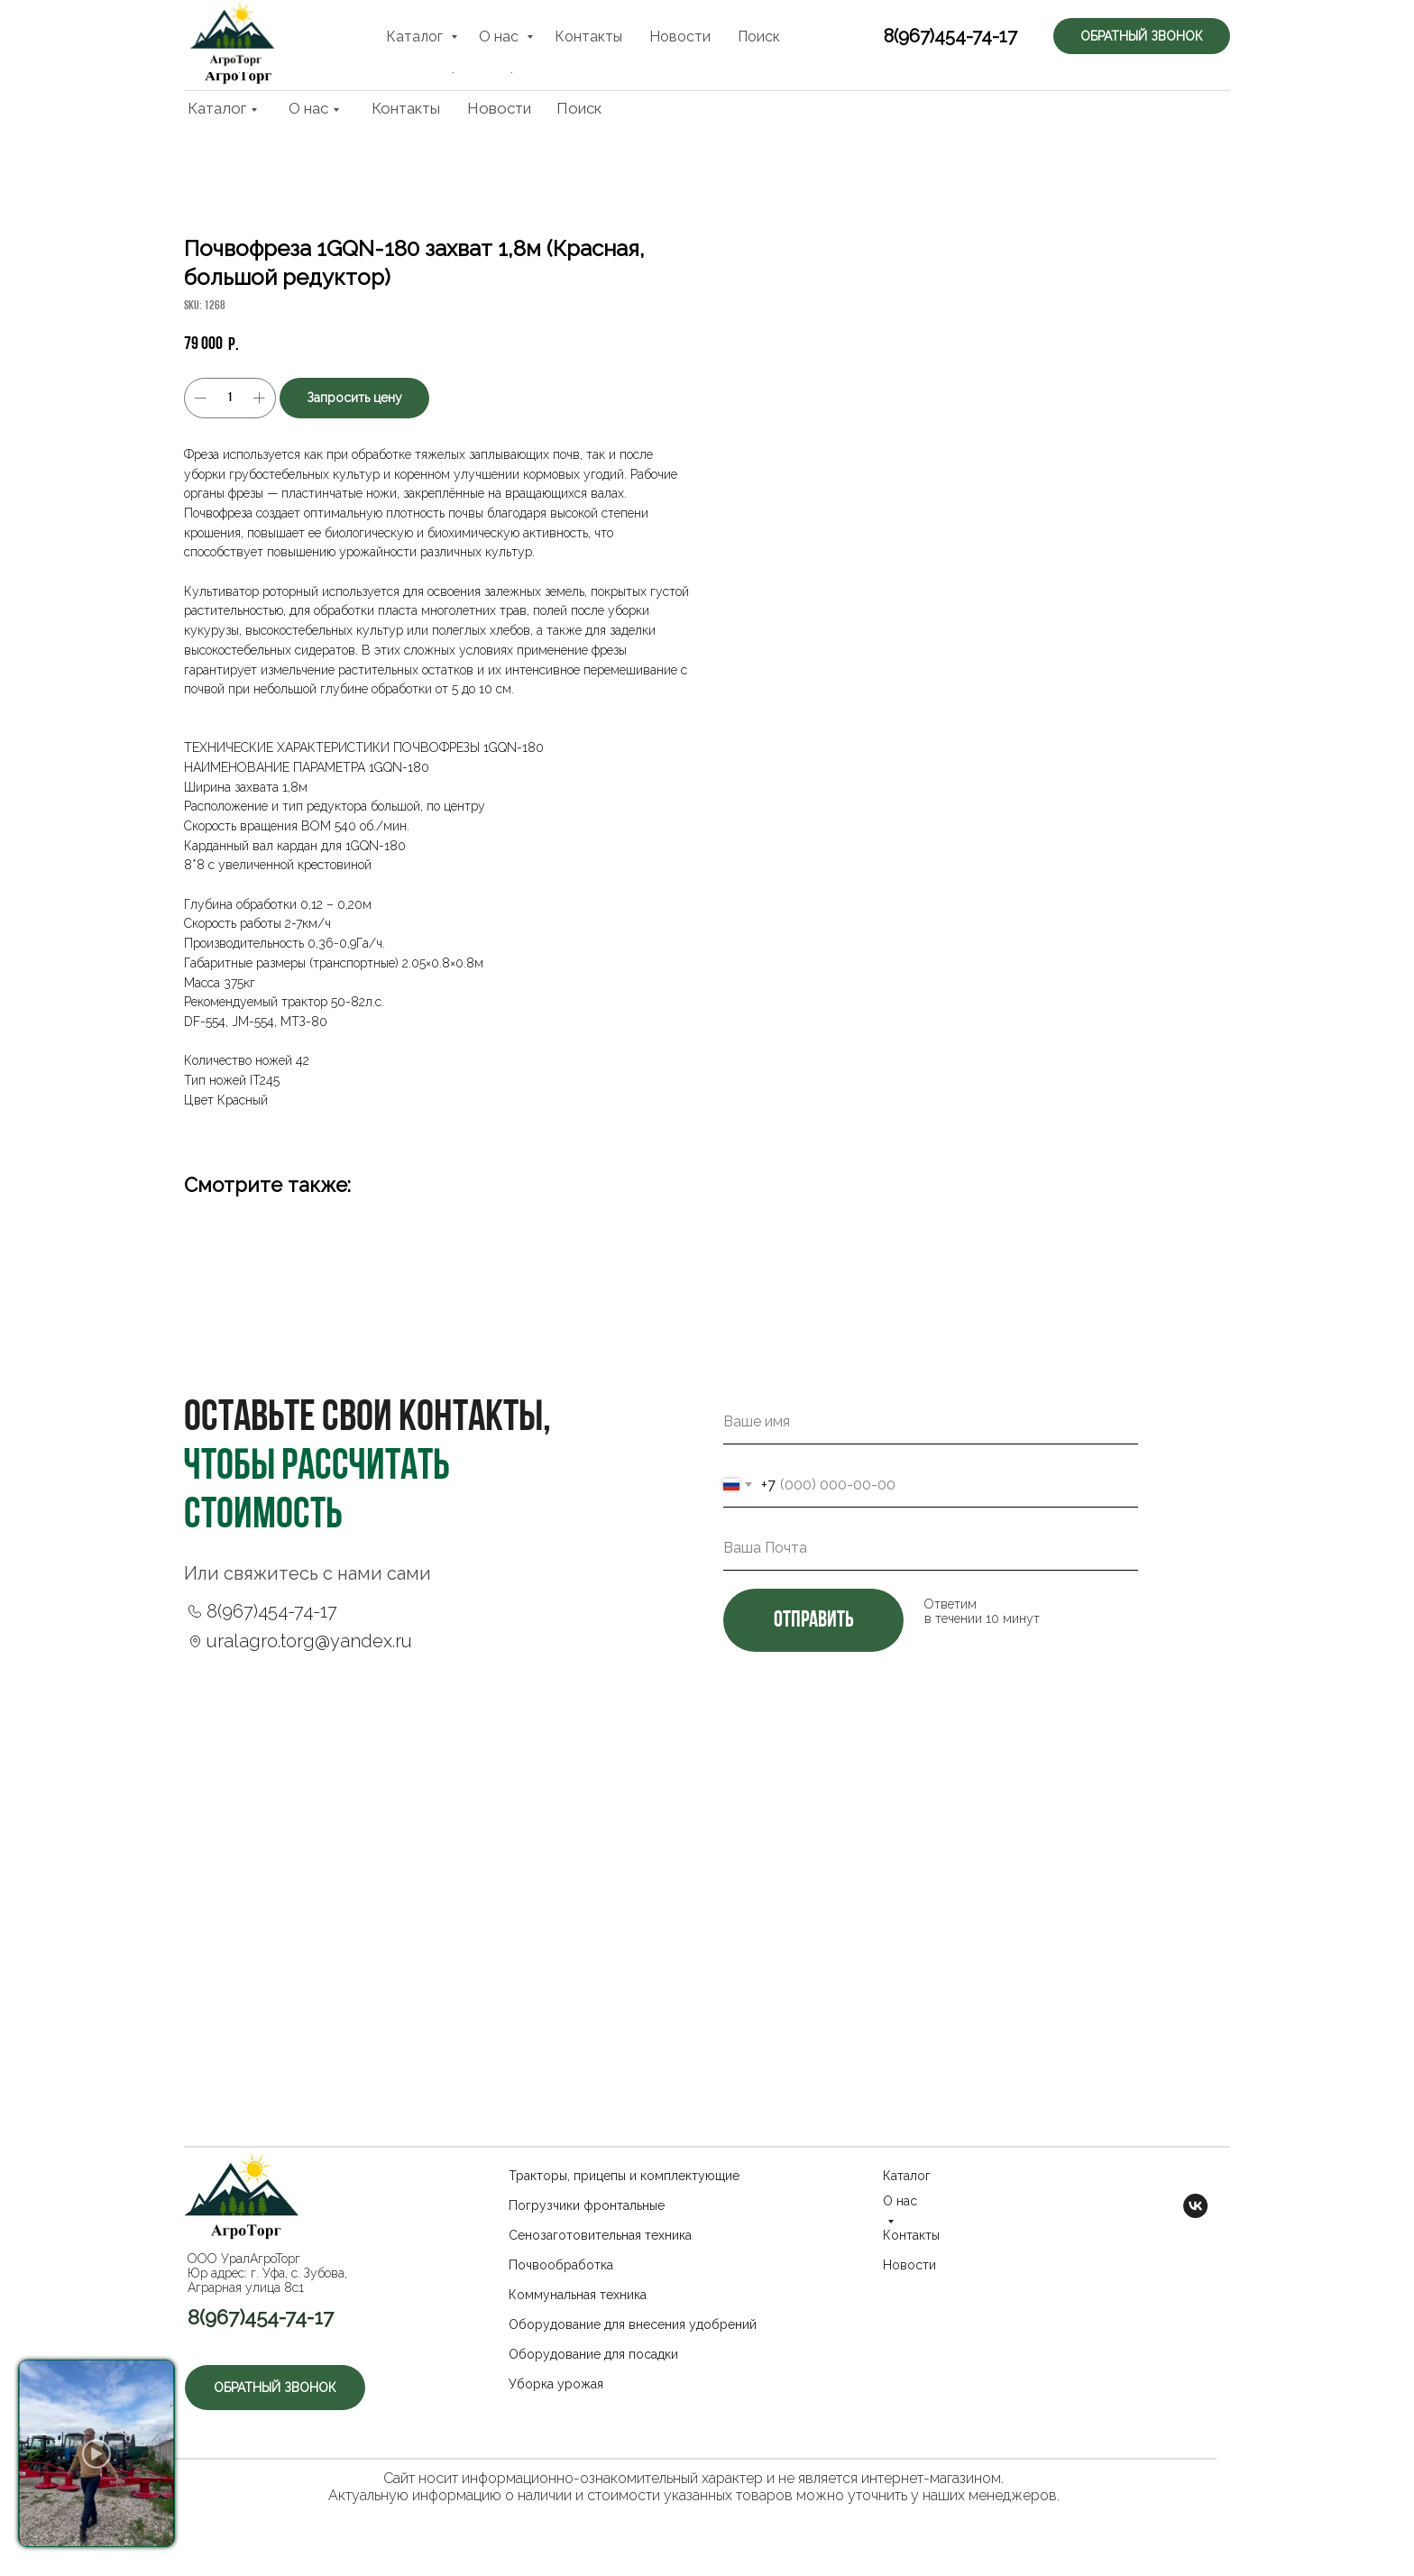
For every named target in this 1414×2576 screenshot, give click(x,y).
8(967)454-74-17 (931, 47)
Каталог (217, 108)
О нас (308, 108)
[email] (930, 1548)
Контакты (406, 108)
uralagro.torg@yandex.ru (309, 1641)
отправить (813, 1620)
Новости (499, 108)
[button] (1149, 44)
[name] (930, 1421)
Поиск (578, 108)
